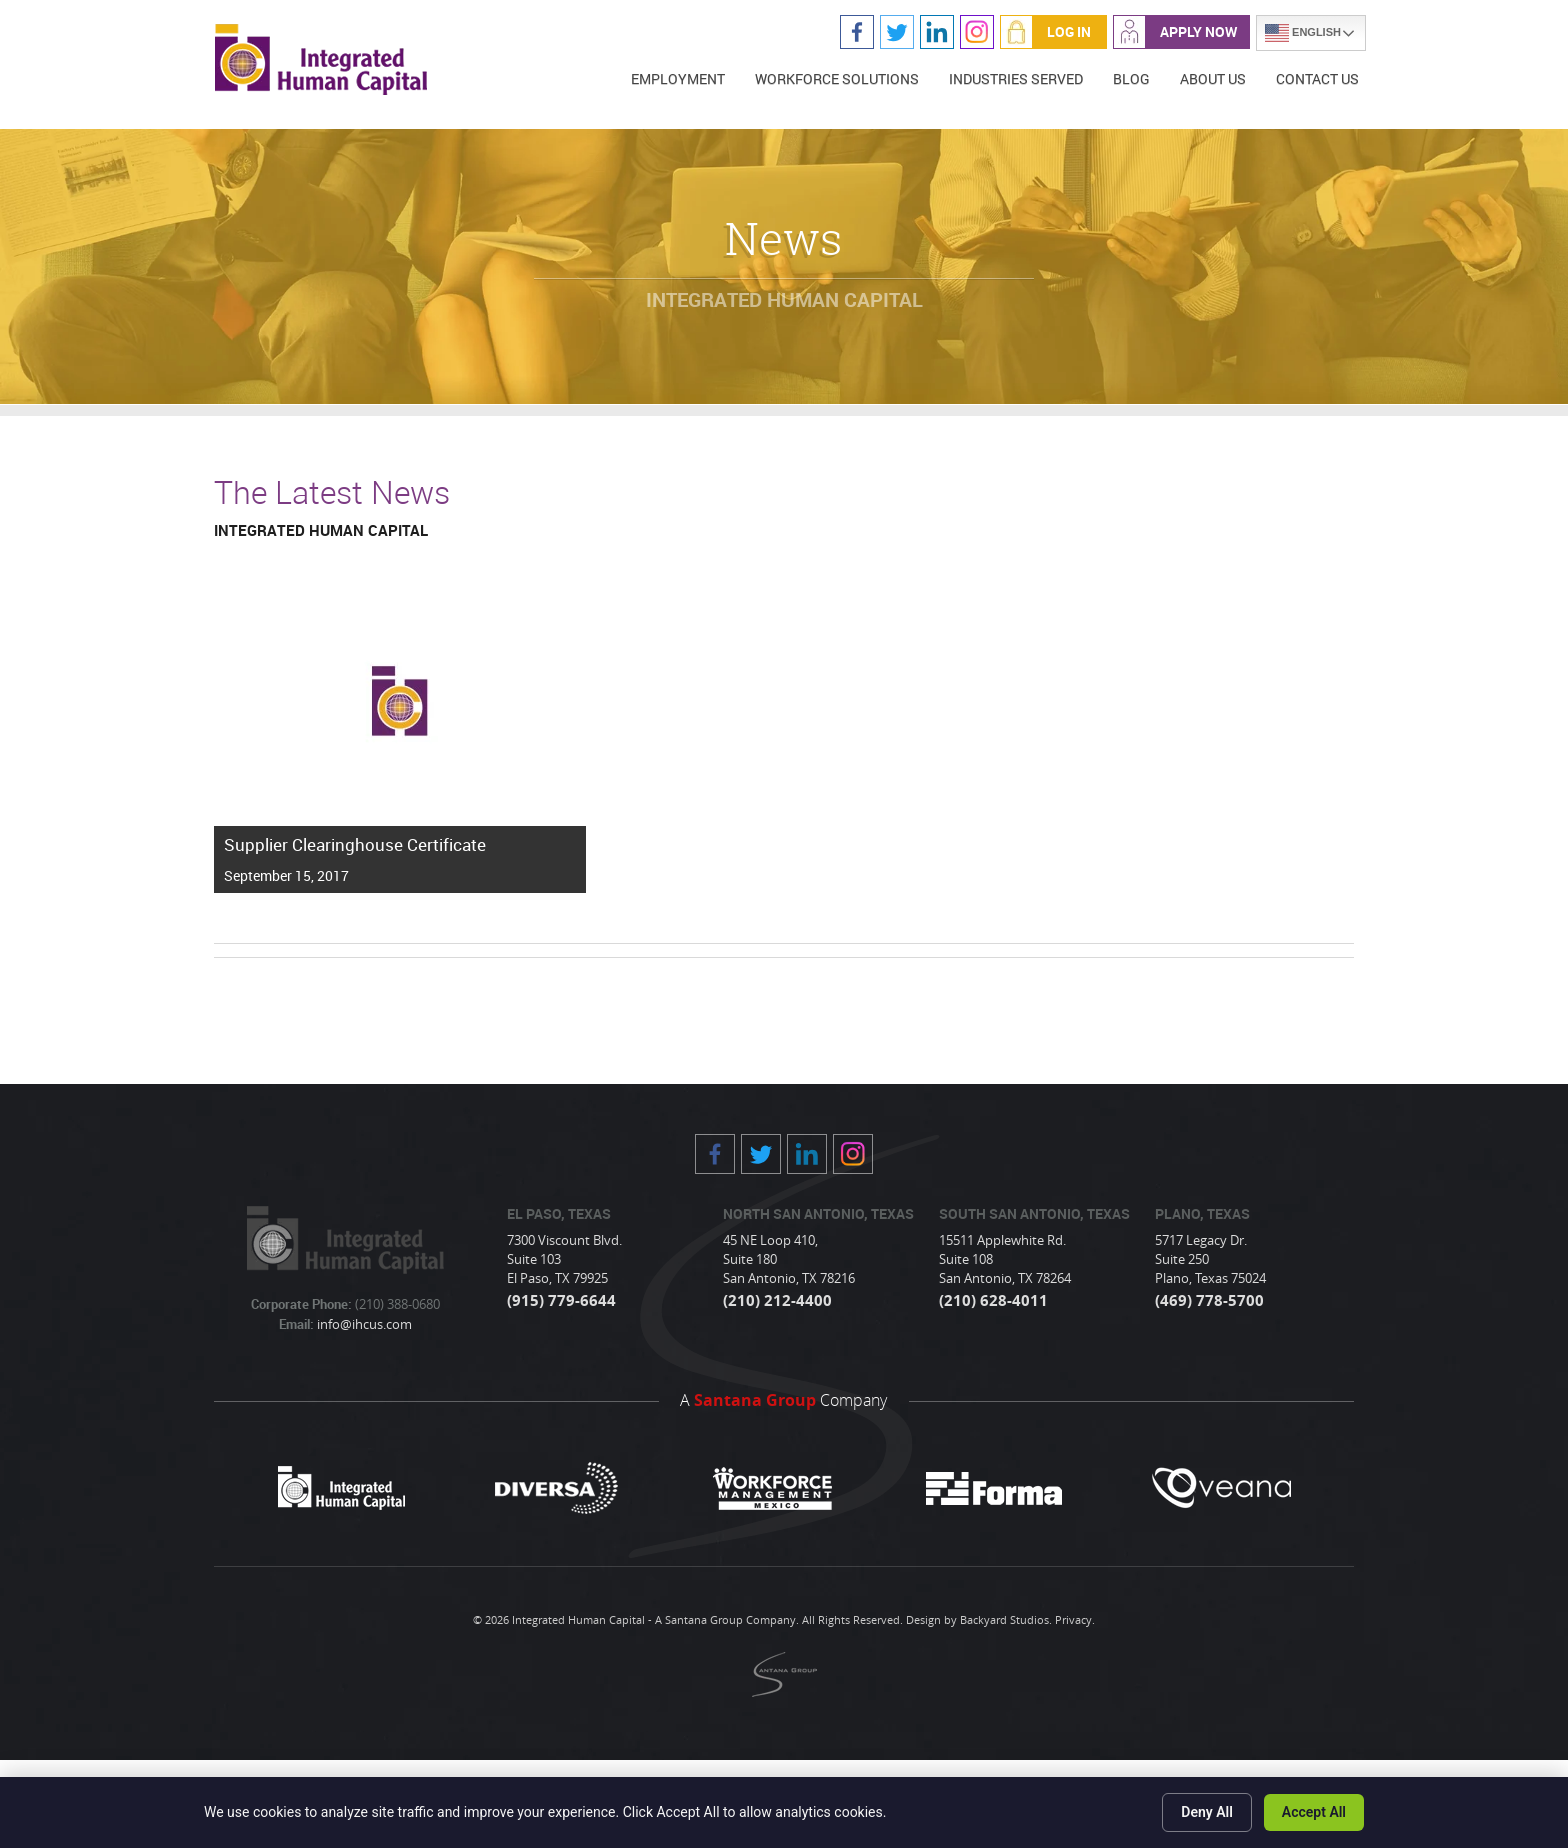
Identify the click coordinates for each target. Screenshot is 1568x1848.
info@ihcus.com (363, 1324)
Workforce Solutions (837, 78)
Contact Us (1317, 78)
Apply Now (1198, 31)
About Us (1213, 78)
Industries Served (1016, 78)
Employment (678, 78)
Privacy (1073, 1619)
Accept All (1314, 1812)
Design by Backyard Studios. (979, 1619)
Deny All (1207, 1812)
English (1303, 33)
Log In (1069, 31)
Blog (1131, 78)
